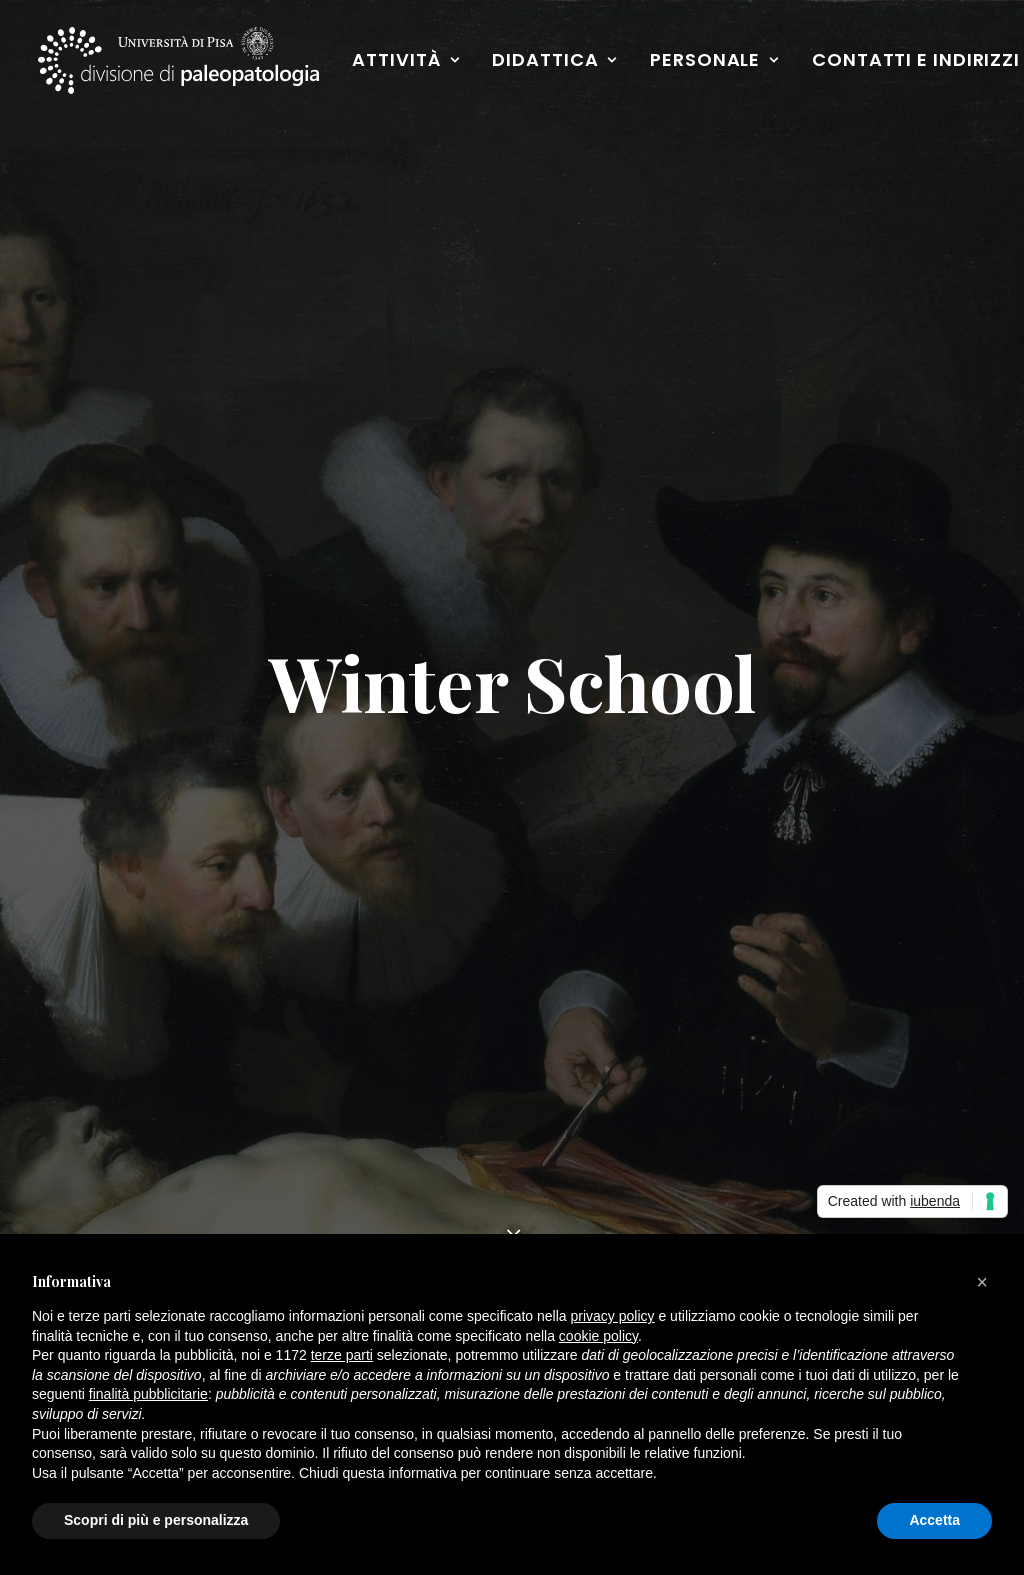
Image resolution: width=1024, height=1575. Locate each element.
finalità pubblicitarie (148, 1394)
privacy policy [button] (613, 1316)
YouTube (569, 1172)
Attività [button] (408, 61)
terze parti (342, 1355)
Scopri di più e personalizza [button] (156, 1520)
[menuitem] (408, 62)
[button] (959, 773)
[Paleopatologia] (180, 62)
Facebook (574, 1109)
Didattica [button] (556, 61)
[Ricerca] (512, 773)
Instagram (576, 1140)
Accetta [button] (934, 1520)
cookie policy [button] (598, 1336)
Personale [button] (716, 61)
